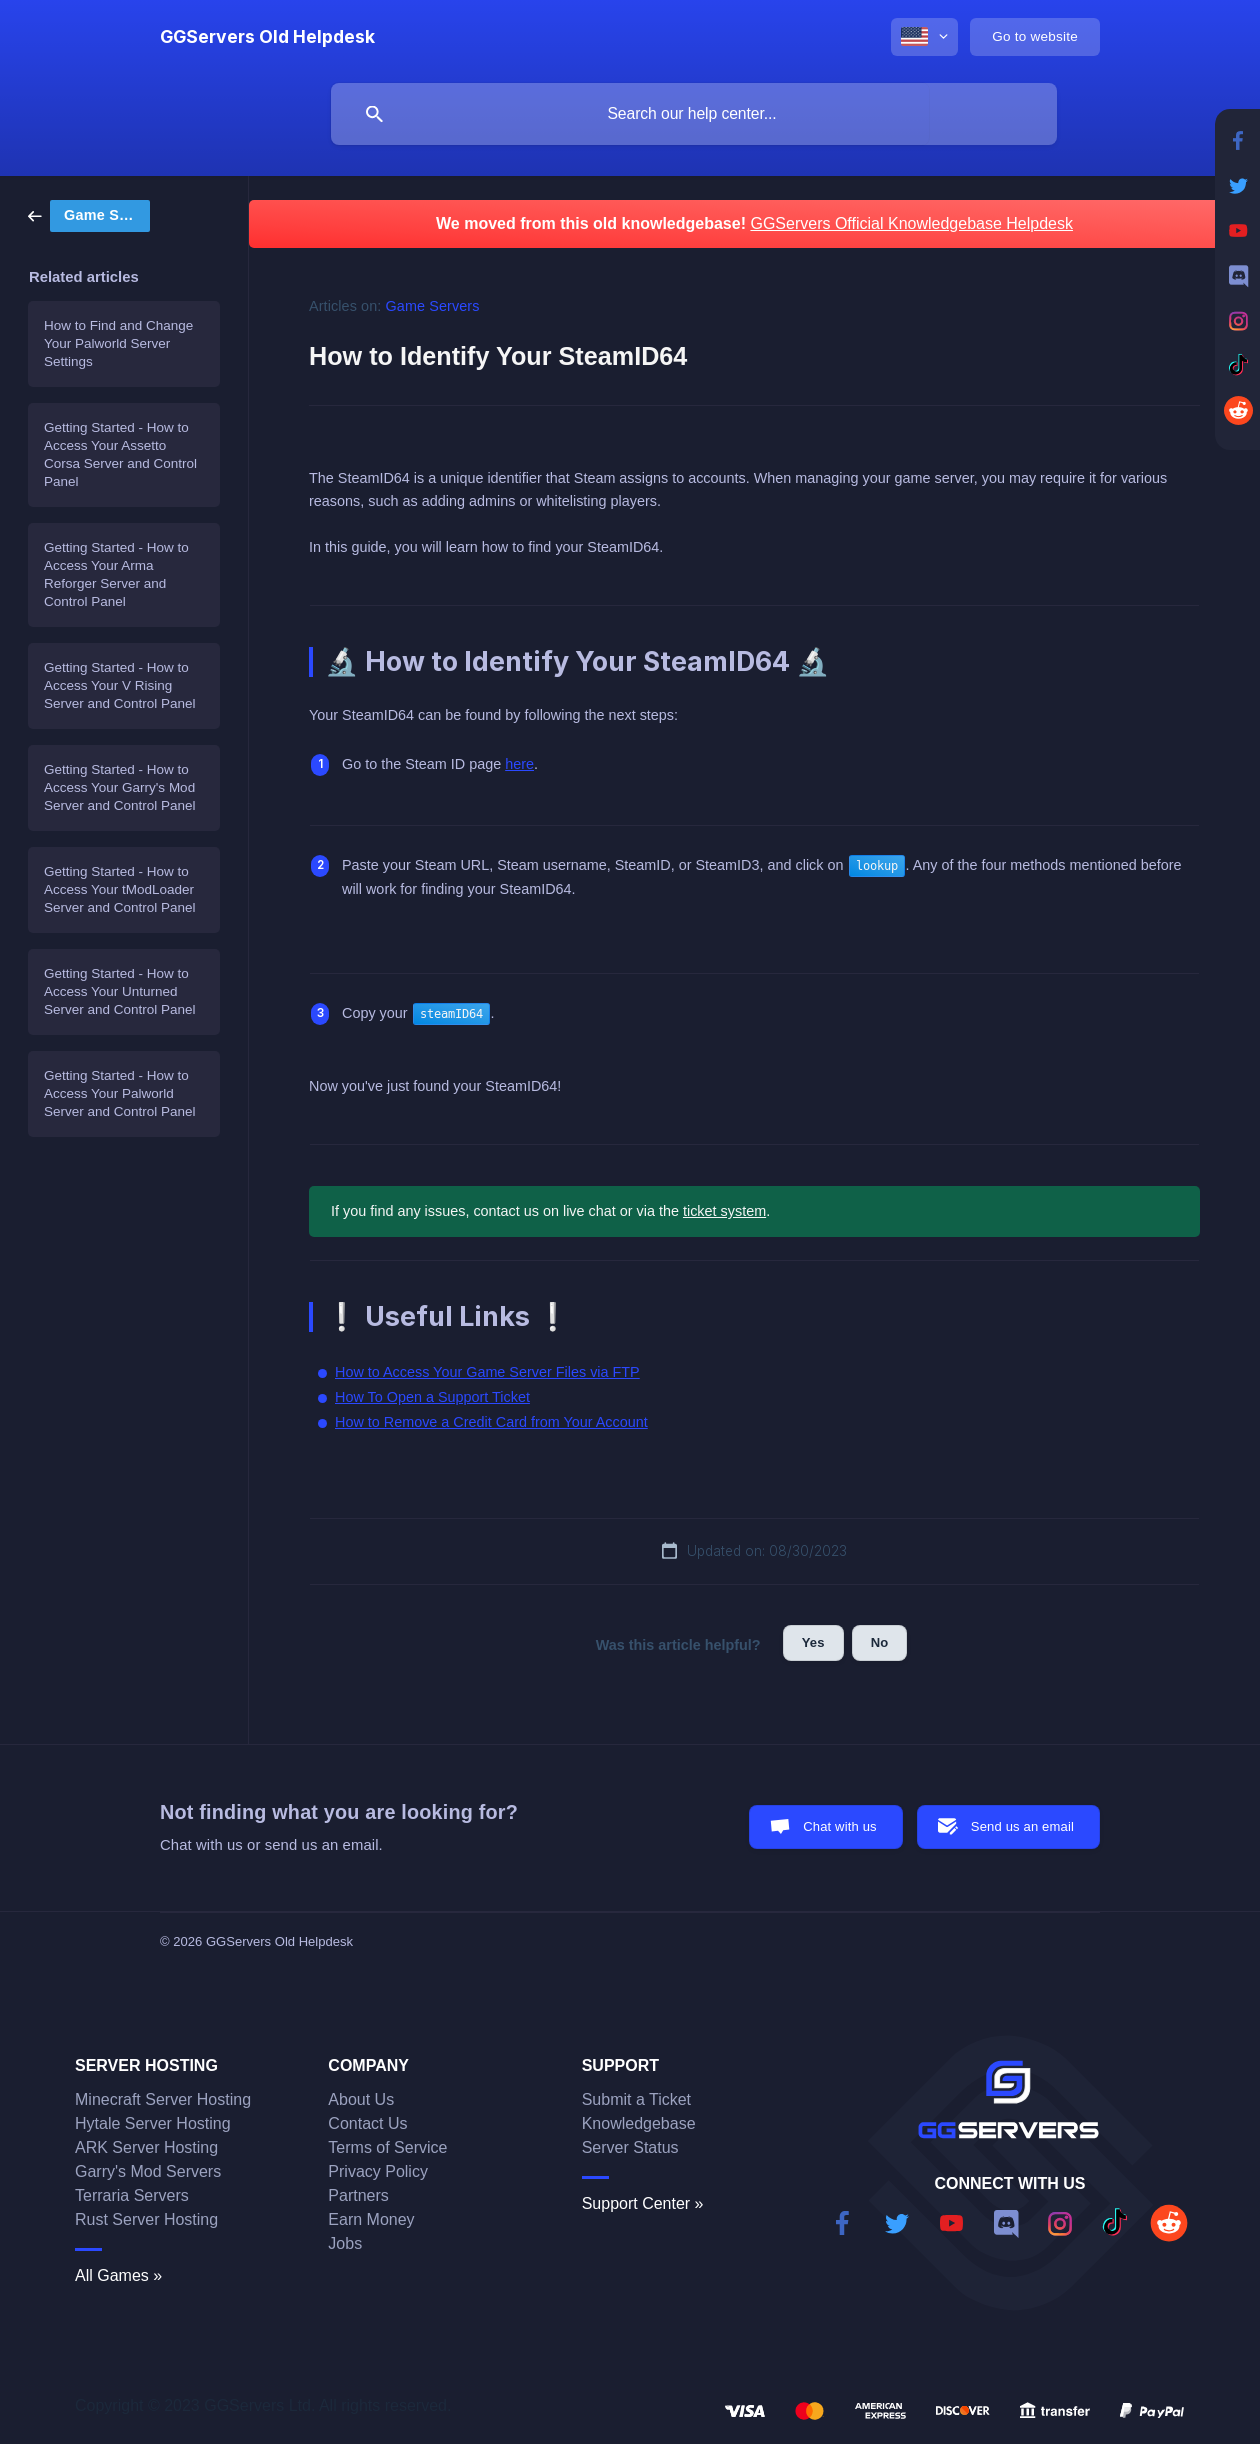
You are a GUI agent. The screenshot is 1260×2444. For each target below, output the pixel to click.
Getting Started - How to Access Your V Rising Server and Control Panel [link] (120, 685)
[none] (267, 37)
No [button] (880, 1642)
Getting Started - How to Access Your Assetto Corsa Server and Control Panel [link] (120, 454)
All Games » (118, 2275)
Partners (358, 2195)
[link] (89, 214)
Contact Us (367, 2123)
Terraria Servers (132, 2195)
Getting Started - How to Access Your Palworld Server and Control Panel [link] (120, 1093)
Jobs (345, 2243)
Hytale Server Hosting (153, 2123)
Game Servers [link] (433, 306)
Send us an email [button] (1022, 1826)
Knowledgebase (639, 2123)
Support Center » (643, 2203)
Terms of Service (387, 2147)
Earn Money (371, 2219)
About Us (361, 2099)
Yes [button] (813, 1642)
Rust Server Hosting (146, 2219)
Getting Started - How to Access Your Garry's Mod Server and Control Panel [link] (120, 787)
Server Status (630, 2147)
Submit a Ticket (636, 2099)
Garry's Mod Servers (148, 2171)
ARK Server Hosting (146, 2147)
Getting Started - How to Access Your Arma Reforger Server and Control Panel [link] (116, 574)
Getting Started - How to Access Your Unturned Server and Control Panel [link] (120, 991)
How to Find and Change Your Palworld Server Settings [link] (118, 343)
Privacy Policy (378, 2171)
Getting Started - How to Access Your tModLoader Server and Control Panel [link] (120, 889)
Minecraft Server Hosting (163, 2099)
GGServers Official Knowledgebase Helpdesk (911, 223)
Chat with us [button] (840, 1826)
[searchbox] (694, 114)
